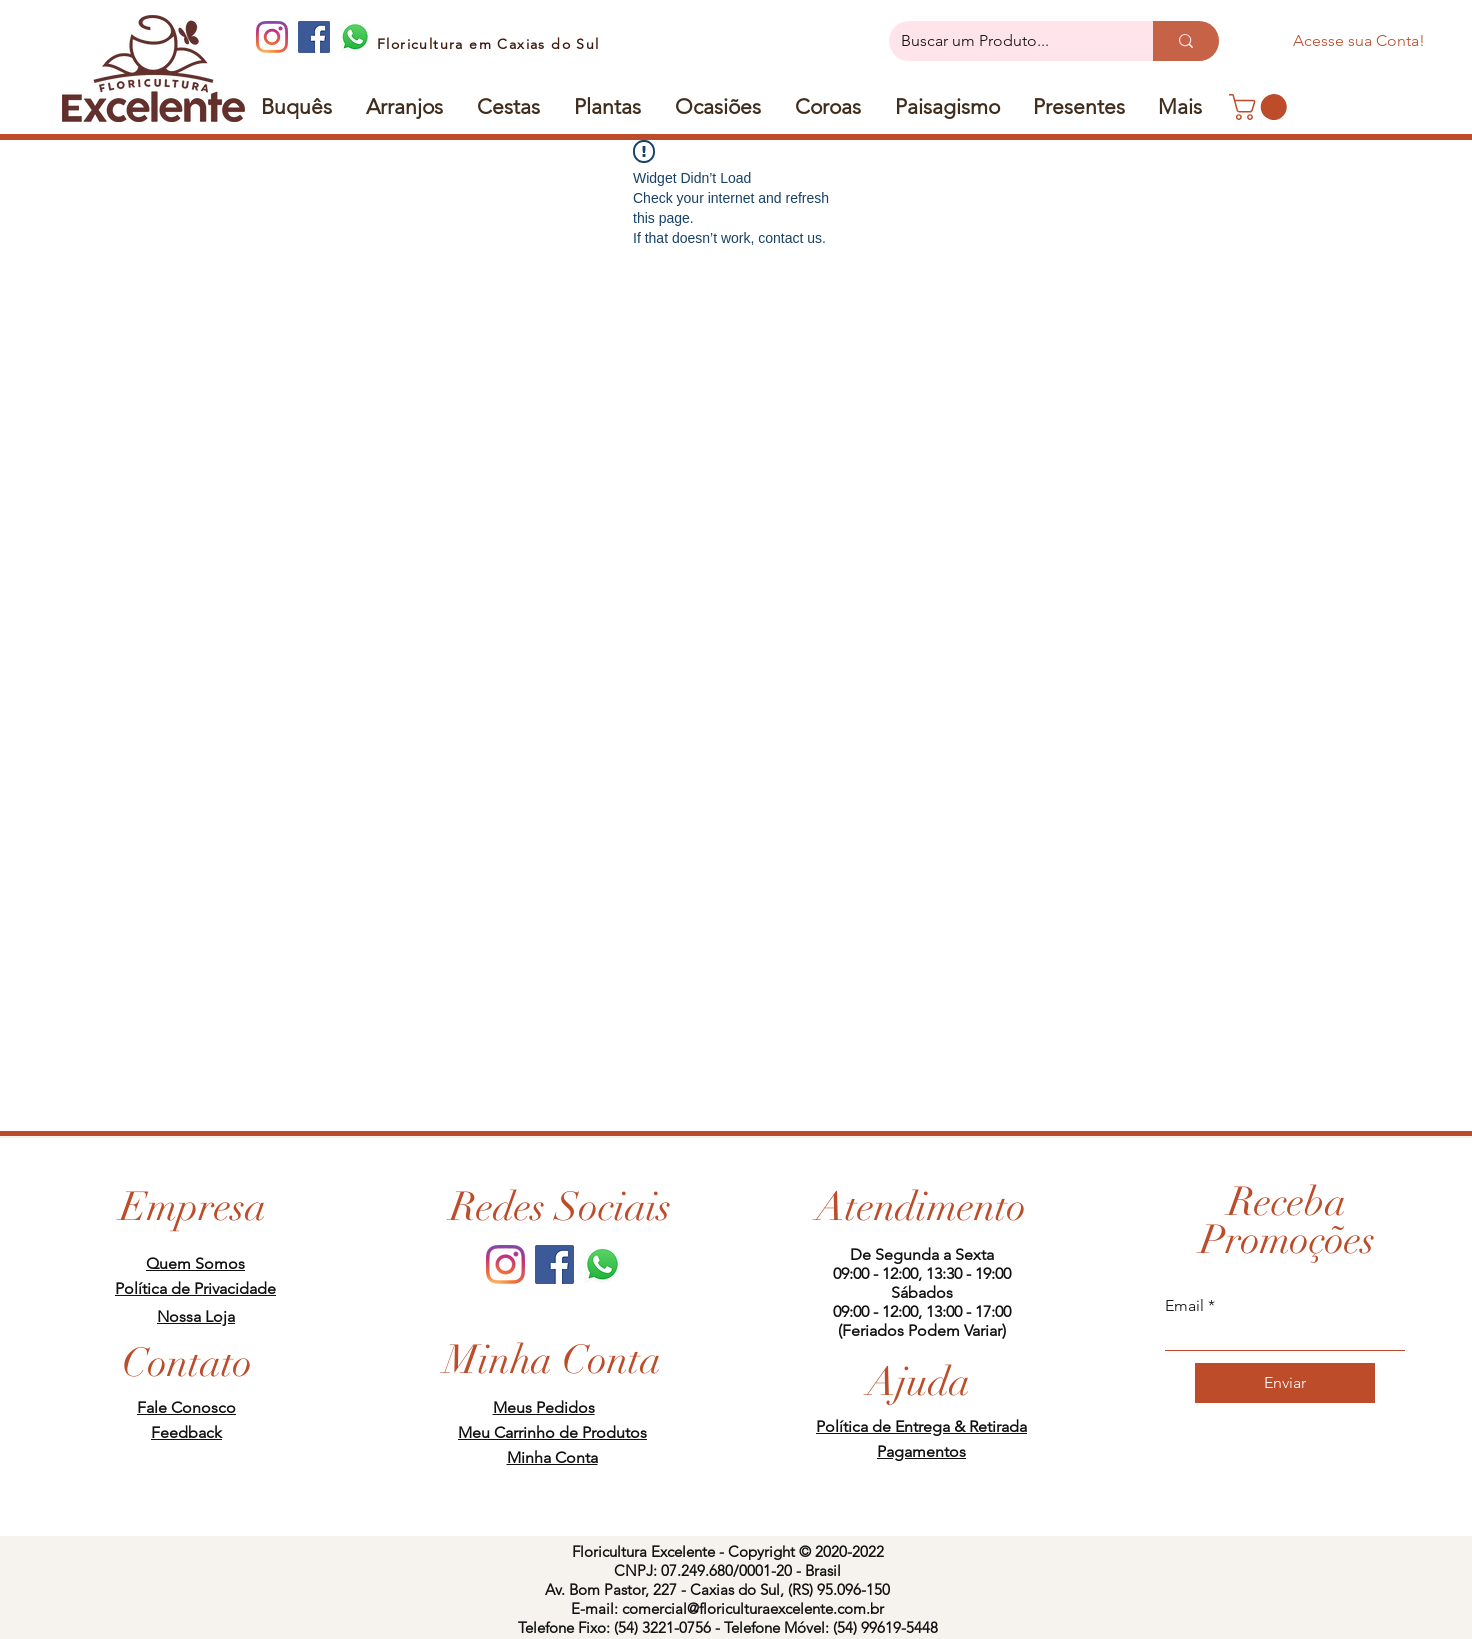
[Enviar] (1285, 1383)
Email (1184, 1306)
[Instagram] (272, 37)
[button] (1079, 107)
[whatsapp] (356, 37)
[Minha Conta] (552, 1360)
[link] (1261, 107)
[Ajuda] (919, 1382)
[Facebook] (314, 37)
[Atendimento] (921, 1207)
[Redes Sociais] (561, 1207)
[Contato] (187, 1363)
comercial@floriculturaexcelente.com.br (753, 1608)
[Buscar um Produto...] (1006, 41)
